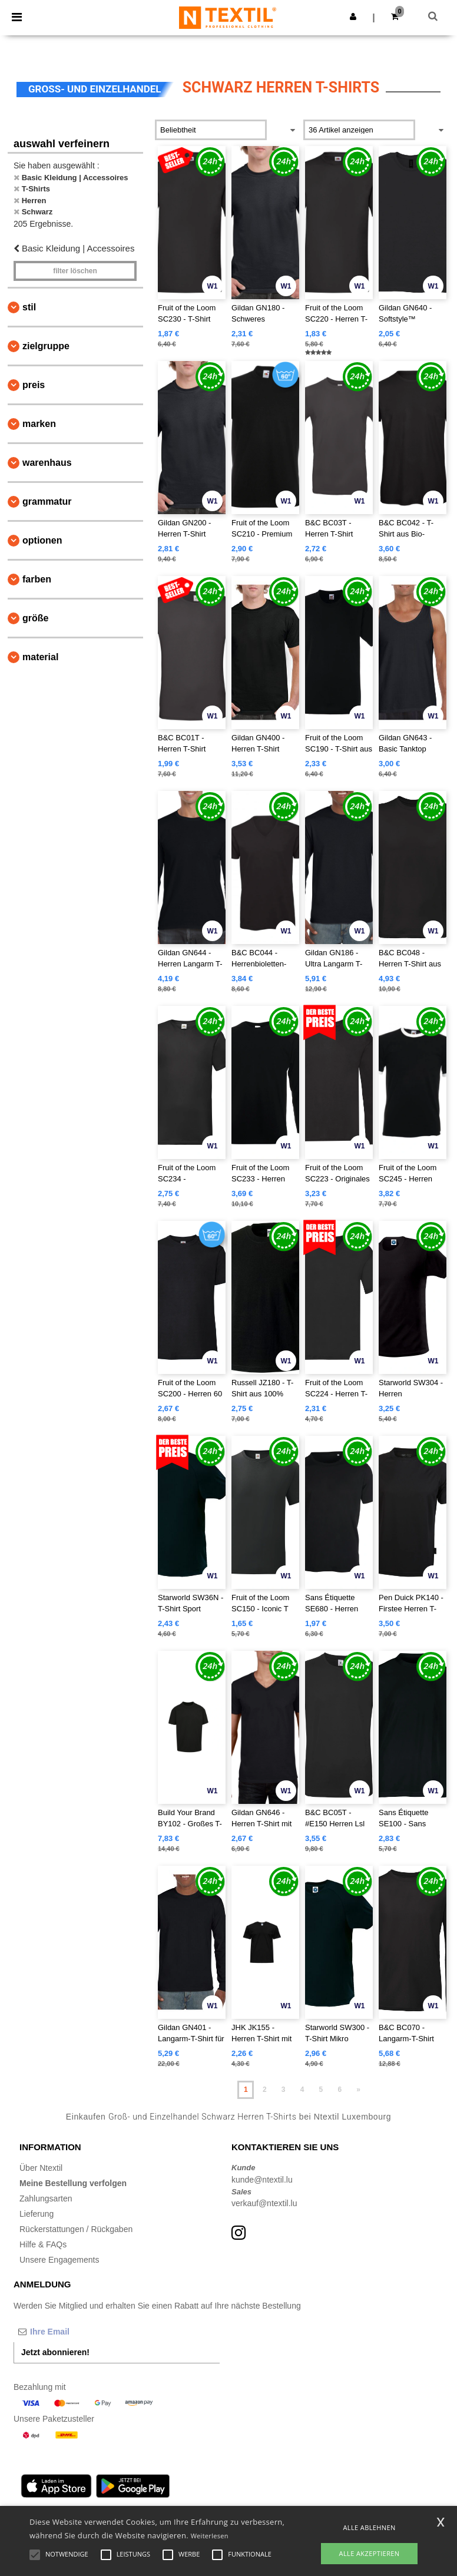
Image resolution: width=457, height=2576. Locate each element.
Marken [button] (39, 424)
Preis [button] (33, 385)
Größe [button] (35, 618)
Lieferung (36, 2214)
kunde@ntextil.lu (262, 2179)
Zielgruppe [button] (45, 346)
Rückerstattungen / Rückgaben (76, 2229)
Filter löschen (75, 271)
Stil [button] (29, 307)
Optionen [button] (42, 540)
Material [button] (40, 657)
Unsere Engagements (59, 2259)
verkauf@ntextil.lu (264, 2203)
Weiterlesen (209, 2535)
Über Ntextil (40, 2168)
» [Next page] (358, 2089)
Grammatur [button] (47, 501)
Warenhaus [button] (47, 463)
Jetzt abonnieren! (55, 2352)
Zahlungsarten (45, 2198)
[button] (353, 16)
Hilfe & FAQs (43, 2244)
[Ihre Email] (75, 2331)
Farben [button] (36, 579)
